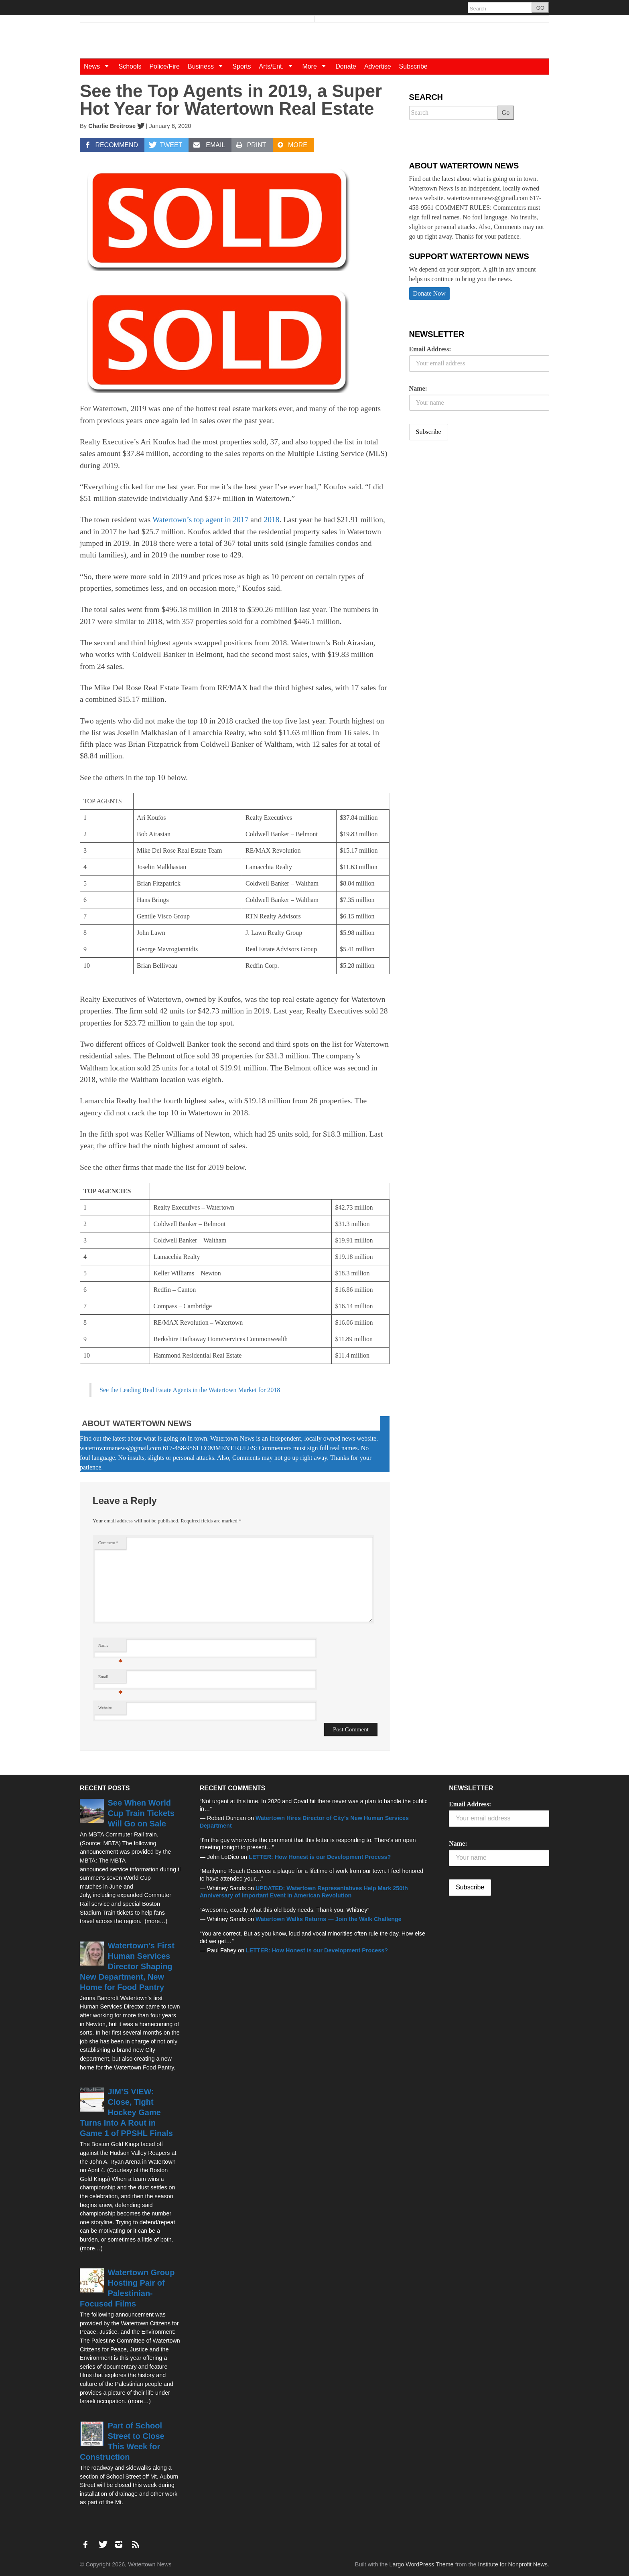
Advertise (377, 66)
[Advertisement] (469, 510)
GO (540, 8)
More (316, 66)
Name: (418, 388)
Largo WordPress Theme (421, 2564)
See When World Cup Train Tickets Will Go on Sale (141, 1813)
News (99, 66)
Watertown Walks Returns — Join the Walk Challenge (329, 1919)
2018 (271, 519)
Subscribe (413, 66)
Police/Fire (164, 66)
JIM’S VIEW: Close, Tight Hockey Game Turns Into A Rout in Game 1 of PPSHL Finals (126, 2112)
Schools (129, 66)
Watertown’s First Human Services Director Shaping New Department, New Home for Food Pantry (127, 1966)
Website (105, 1708)
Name (110, 1647)
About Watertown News (137, 1423)
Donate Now (429, 293)
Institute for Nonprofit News (513, 2564)
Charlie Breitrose (112, 126)
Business (208, 66)
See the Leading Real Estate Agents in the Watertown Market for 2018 (189, 1389)
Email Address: (430, 349)
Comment (108, 1542)
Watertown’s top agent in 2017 (200, 519)
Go (506, 112)
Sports (241, 66)
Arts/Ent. (278, 66)
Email (110, 1678)
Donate (345, 66)
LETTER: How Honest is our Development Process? (320, 1857)
